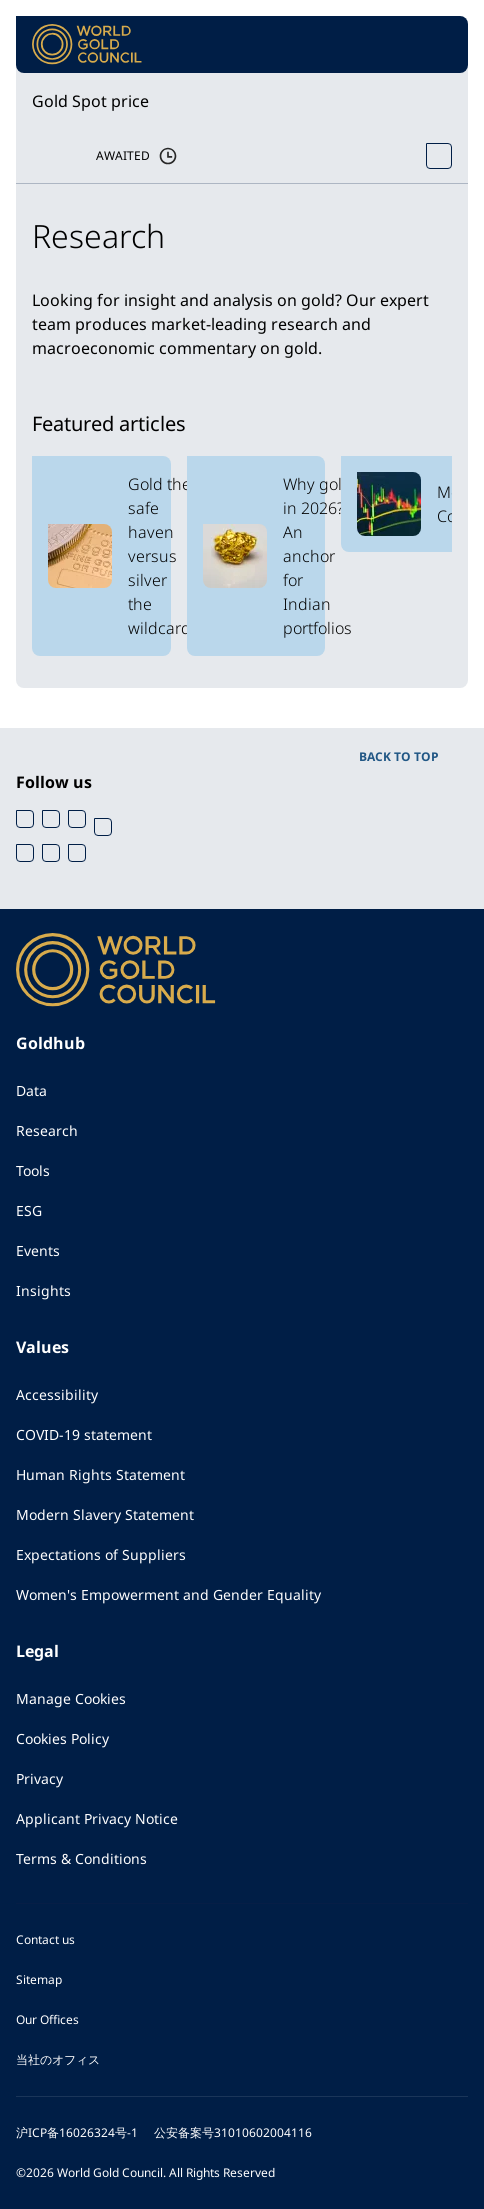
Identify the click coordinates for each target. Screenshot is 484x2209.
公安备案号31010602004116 (233, 2132)
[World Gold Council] (87, 44)
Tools (33, 1170)
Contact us (45, 1939)
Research (47, 1130)
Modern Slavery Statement (105, 1514)
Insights (43, 1290)
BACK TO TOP (399, 756)
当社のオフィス (58, 2059)
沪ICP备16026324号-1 (77, 2132)
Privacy (39, 1778)
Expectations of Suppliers (101, 1554)
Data (31, 1090)
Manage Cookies (71, 1698)
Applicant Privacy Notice (97, 1818)
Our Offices (47, 2019)
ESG (29, 1210)
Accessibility (57, 1394)
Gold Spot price (90, 101)
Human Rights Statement (100, 1474)
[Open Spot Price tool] (439, 156)
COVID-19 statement (84, 1434)
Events (38, 1250)
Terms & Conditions (81, 1858)
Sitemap (39, 1979)
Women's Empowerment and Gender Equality (168, 1594)
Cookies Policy (62, 1738)
